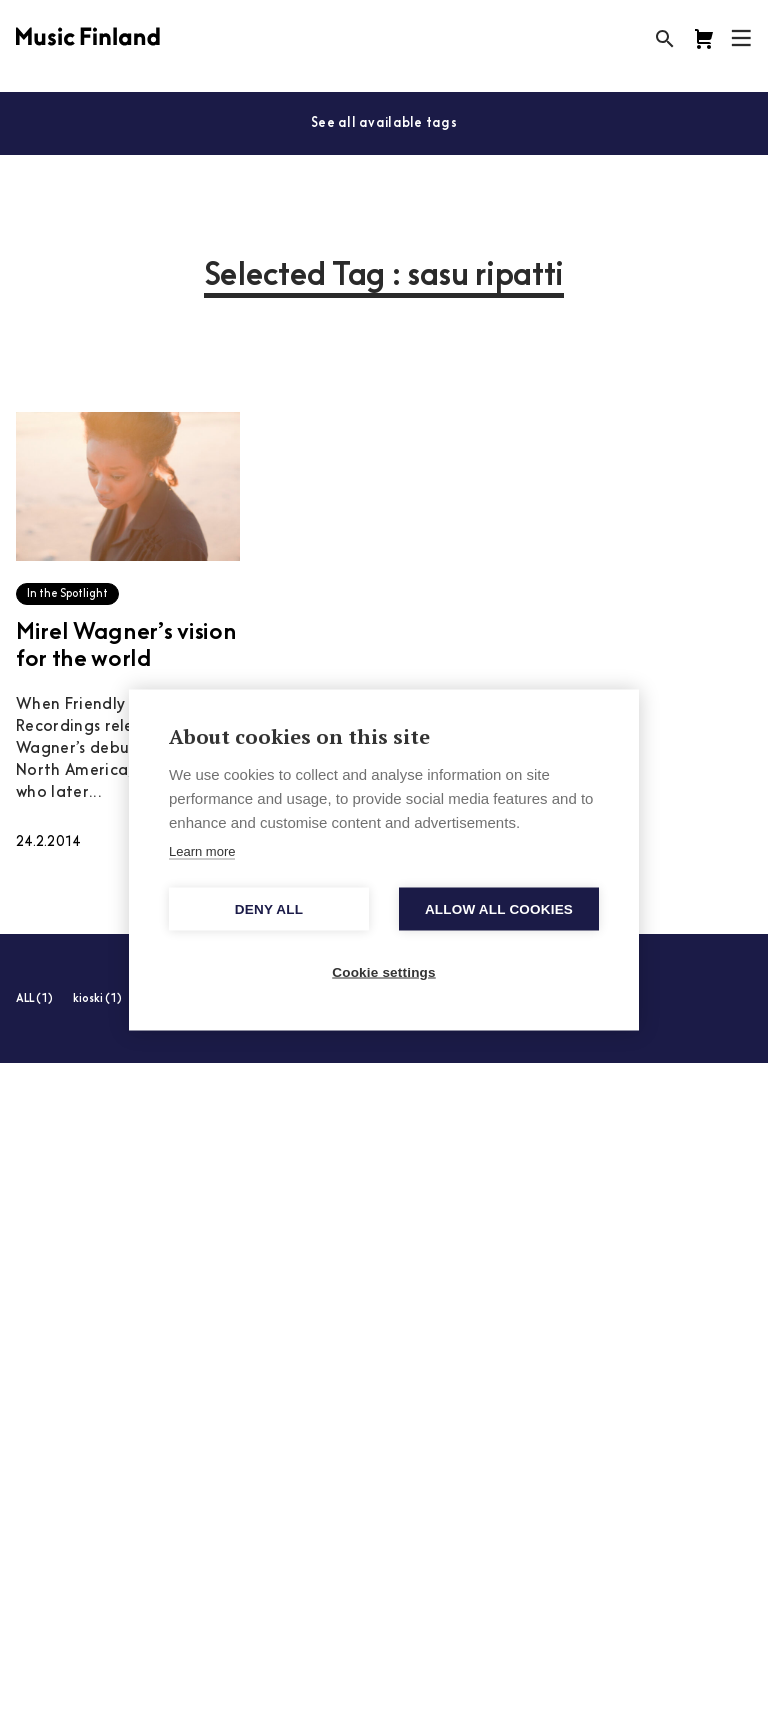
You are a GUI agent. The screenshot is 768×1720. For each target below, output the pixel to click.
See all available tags (384, 123)
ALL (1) (34, 999)
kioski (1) (97, 999)
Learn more (202, 851)
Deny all (269, 909)
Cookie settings (384, 972)
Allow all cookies (499, 909)
